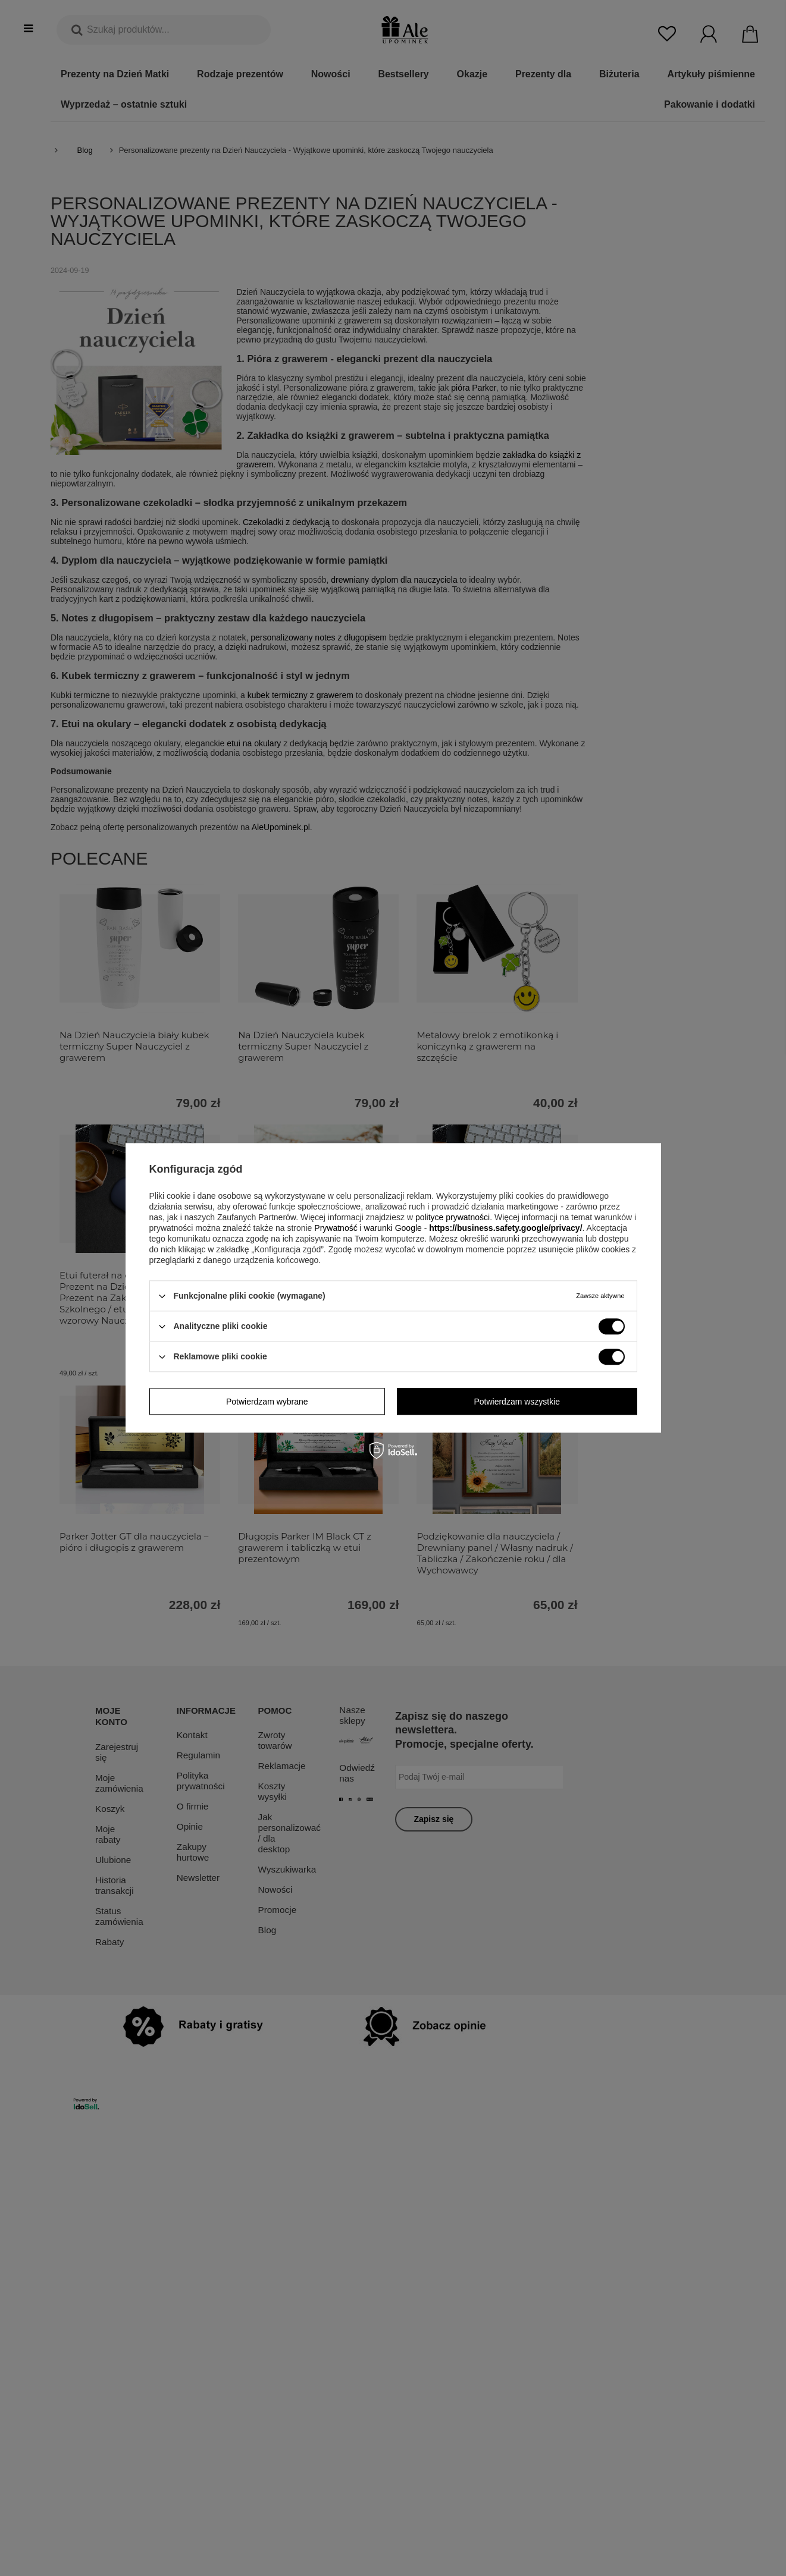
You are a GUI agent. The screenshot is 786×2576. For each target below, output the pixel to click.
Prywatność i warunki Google (368, 1228)
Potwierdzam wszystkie (517, 1401)
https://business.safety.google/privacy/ (505, 1228)
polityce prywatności (452, 1217)
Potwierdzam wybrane (267, 1401)
